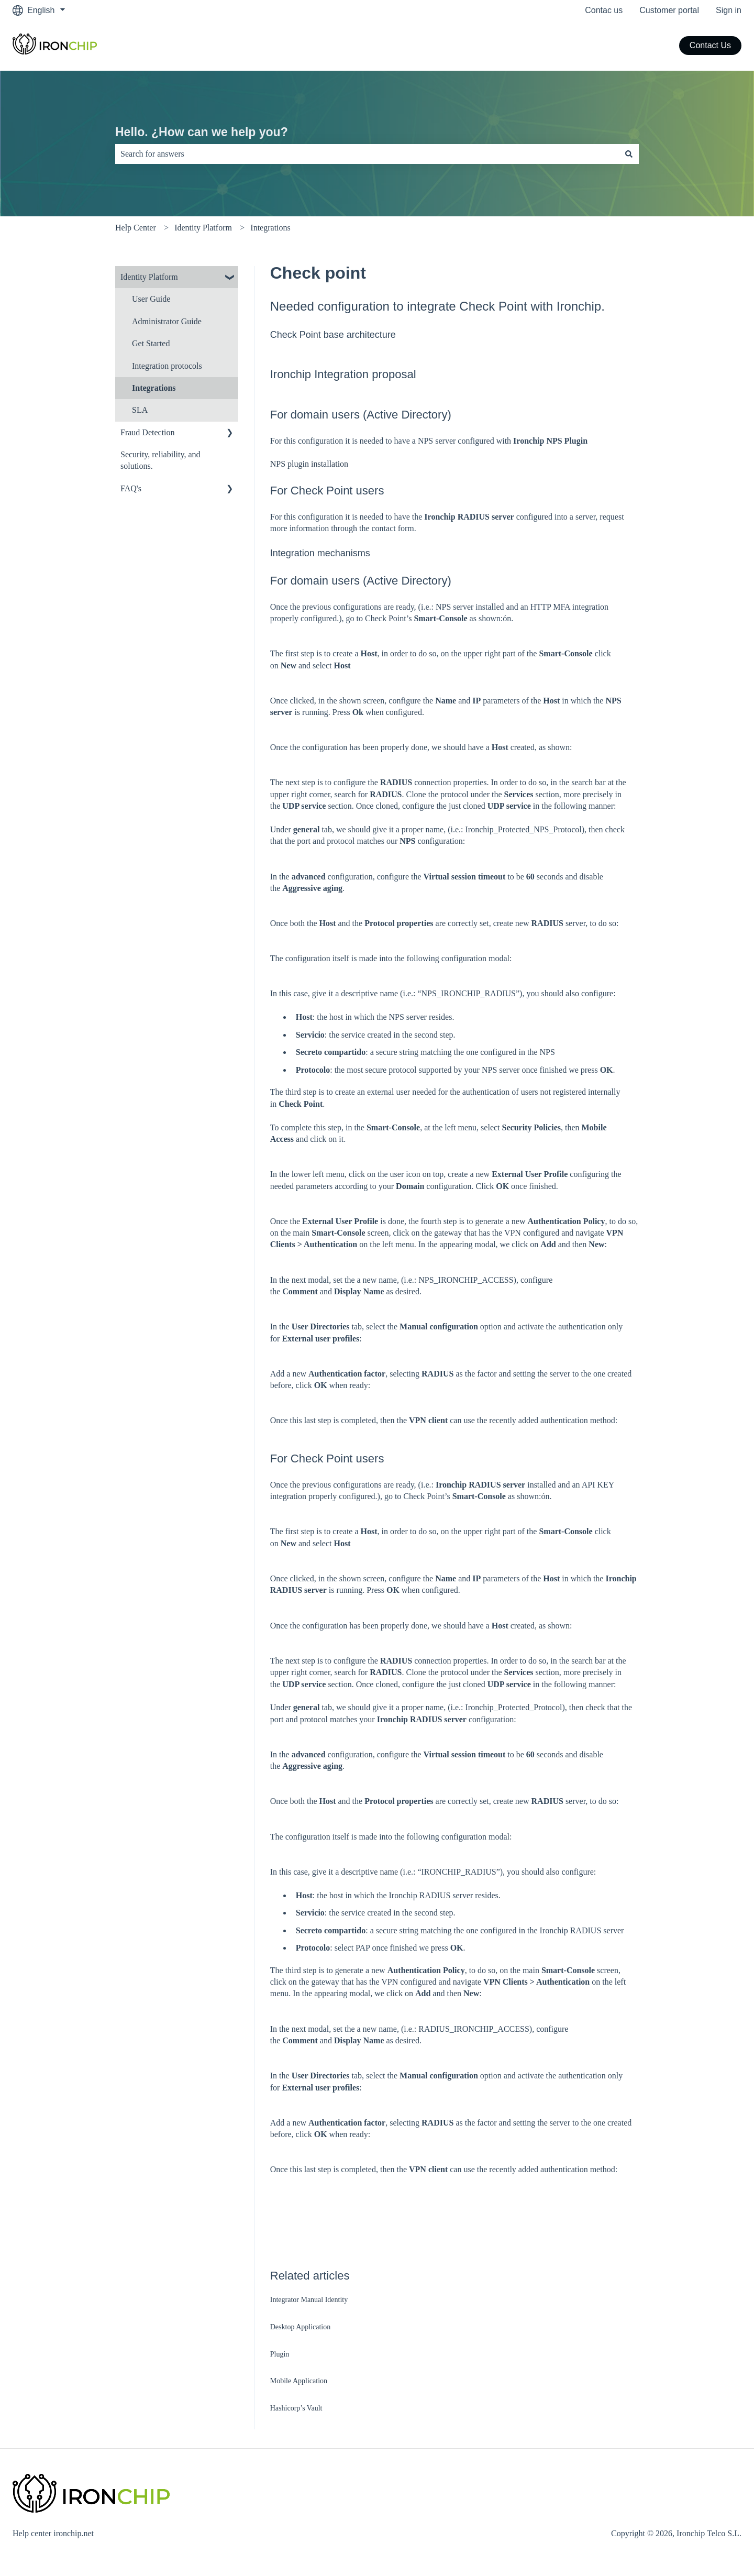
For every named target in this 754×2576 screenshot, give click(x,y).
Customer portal (669, 10)
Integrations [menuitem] (154, 387)
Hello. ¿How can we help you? (201, 132)
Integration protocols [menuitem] (167, 365)
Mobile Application (298, 2381)
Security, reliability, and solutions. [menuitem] (160, 460)
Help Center (135, 227)
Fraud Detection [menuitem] (147, 432)
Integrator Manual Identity (309, 2300)
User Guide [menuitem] (151, 298)
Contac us (604, 10)
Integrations (270, 227)
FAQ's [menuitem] (130, 488)
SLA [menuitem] (140, 409)
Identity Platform (203, 227)
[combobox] (367, 154)
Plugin (280, 2354)
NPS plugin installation (309, 463)
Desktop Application (300, 2327)
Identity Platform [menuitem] (149, 276)
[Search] (629, 154)
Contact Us (710, 45)
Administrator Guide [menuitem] (167, 321)
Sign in (728, 10)
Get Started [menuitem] (151, 343)
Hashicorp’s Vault (297, 2408)
